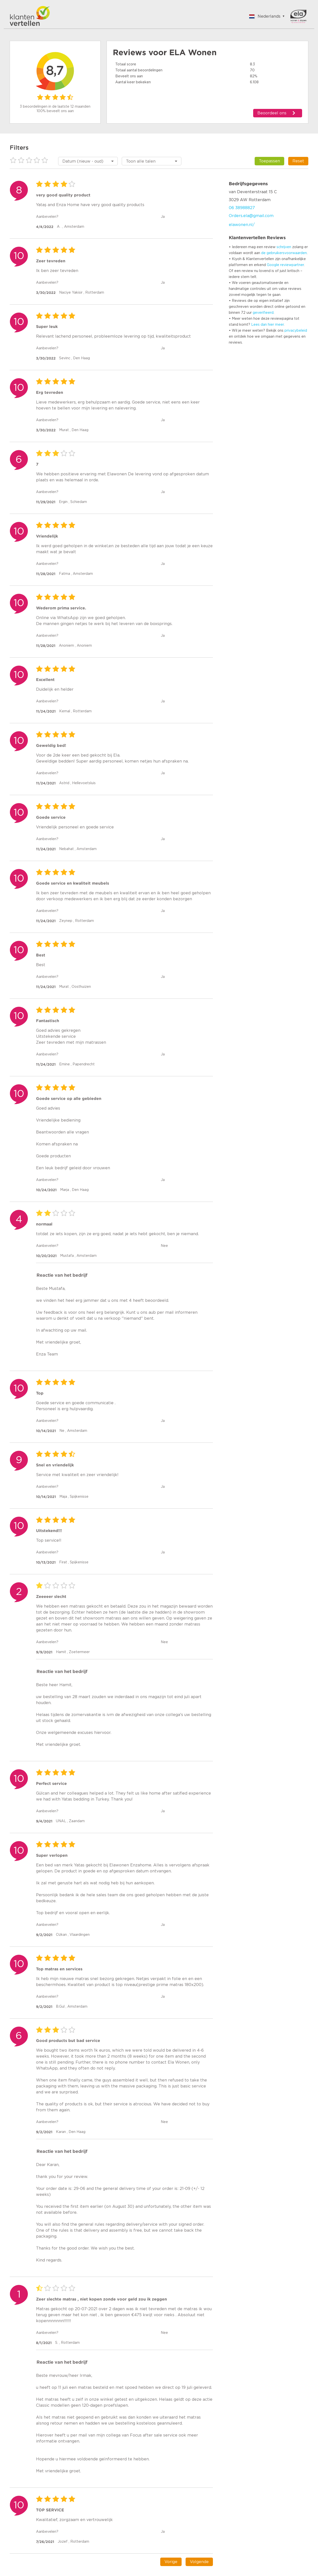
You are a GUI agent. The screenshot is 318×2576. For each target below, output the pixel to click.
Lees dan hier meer (267, 324)
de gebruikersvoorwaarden (284, 253)
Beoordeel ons (271, 113)
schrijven (284, 247)
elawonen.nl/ (242, 225)
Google (273, 265)
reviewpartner (292, 265)
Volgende (199, 2562)
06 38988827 (242, 208)
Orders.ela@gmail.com (251, 216)
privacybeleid (295, 330)
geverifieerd (263, 313)
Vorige (170, 2562)
